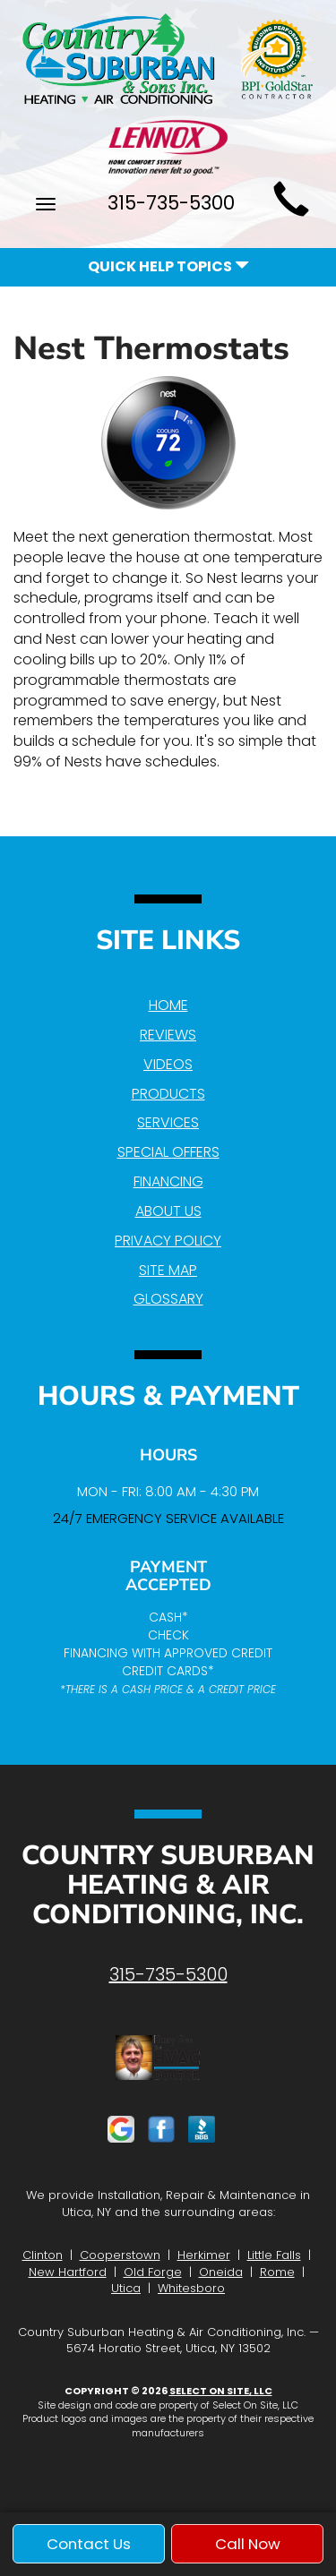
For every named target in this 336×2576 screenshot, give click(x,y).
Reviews (168, 1034)
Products (168, 1093)
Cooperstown (120, 2255)
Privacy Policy (168, 1240)
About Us (168, 1211)
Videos (168, 1064)
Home (168, 1005)
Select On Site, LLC (220, 2390)
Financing (168, 1181)
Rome (277, 2272)
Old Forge (153, 2272)
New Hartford (68, 2272)
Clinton (42, 2255)
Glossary (168, 1298)
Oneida (221, 2272)
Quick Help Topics (168, 266)
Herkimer (203, 2255)
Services (168, 1122)
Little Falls (274, 2255)
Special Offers (168, 1152)
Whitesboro (191, 2288)
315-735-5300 (168, 1974)
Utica (126, 2288)
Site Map (168, 1270)
